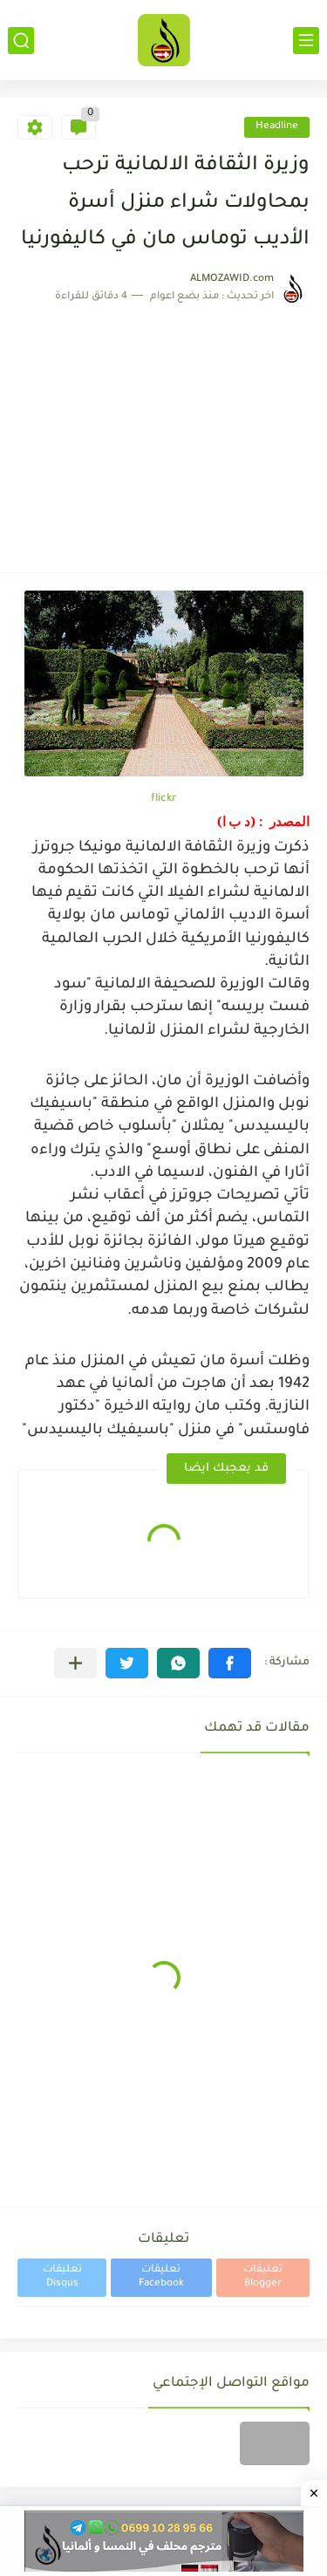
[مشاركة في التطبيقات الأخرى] (75, 1663)
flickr (164, 799)
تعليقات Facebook (161, 2277)
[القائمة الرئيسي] (306, 40)
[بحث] (21, 40)
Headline (276, 127)
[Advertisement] (163, 429)
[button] (229, 1663)
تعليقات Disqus (62, 2277)
